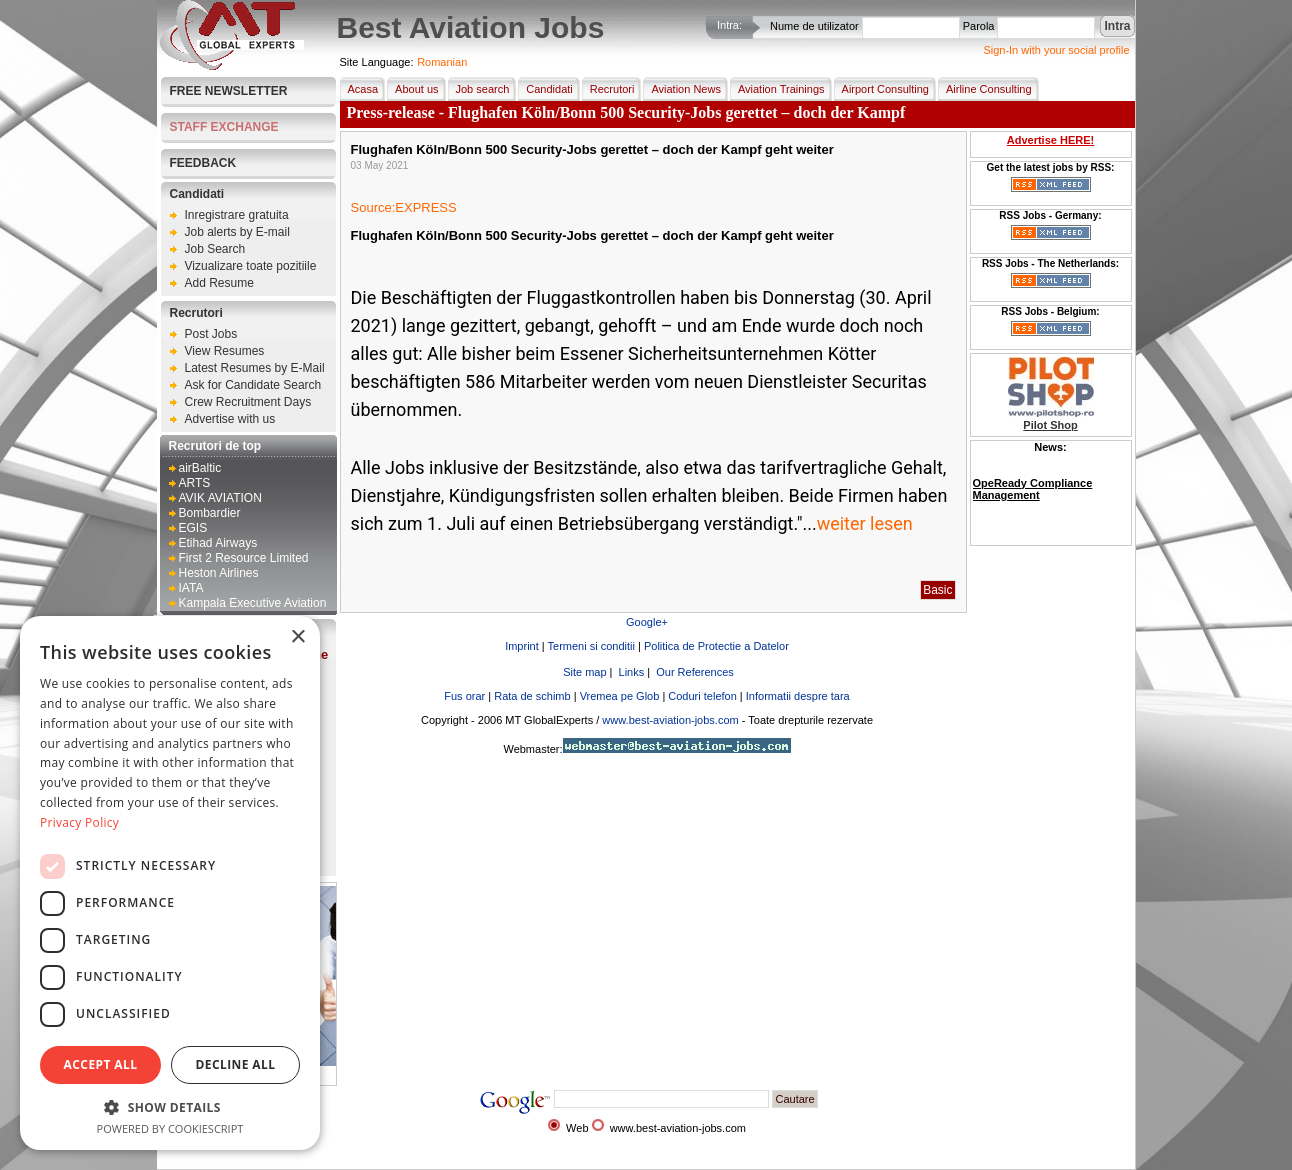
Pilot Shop (1050, 425)
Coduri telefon (702, 696)
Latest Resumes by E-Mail (255, 368)
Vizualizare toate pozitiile (251, 266)
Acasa (359, 89)
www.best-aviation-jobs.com (670, 720)
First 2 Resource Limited (244, 558)
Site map (583, 672)
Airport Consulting (881, 89)
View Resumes (225, 351)
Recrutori (196, 313)
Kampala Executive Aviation (253, 603)
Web (577, 1128)
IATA (191, 588)
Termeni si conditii (591, 646)
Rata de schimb (532, 696)
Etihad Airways (218, 543)
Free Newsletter (229, 91)
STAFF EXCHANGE (224, 127)
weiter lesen (865, 523)
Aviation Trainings (777, 89)
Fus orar (464, 696)
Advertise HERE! (1050, 140)
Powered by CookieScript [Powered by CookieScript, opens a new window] (170, 1128)
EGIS (193, 528)
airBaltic (200, 468)
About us (412, 89)
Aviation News (682, 89)
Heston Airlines (219, 573)
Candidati (197, 194)
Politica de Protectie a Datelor (716, 646)
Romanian (442, 62)
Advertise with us (230, 419)
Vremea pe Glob (620, 696)
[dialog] (170, 883)
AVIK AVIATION (220, 498)
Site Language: (377, 62)
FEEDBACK (203, 163)
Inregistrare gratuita (237, 215)
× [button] (297, 637)
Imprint (522, 646)
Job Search (215, 249)
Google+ (647, 622)
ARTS (195, 483)
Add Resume (219, 283)
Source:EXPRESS (404, 207)
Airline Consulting (985, 89)
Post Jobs (211, 334)
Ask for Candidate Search (253, 385)
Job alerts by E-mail (237, 232)
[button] (170, 1106)
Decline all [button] (236, 1064)
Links (630, 672)
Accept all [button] (101, 1064)
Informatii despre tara (798, 696)
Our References (693, 672)
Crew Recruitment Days (248, 402)
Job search (479, 89)
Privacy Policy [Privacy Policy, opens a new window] (79, 822)
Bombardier (210, 513)
